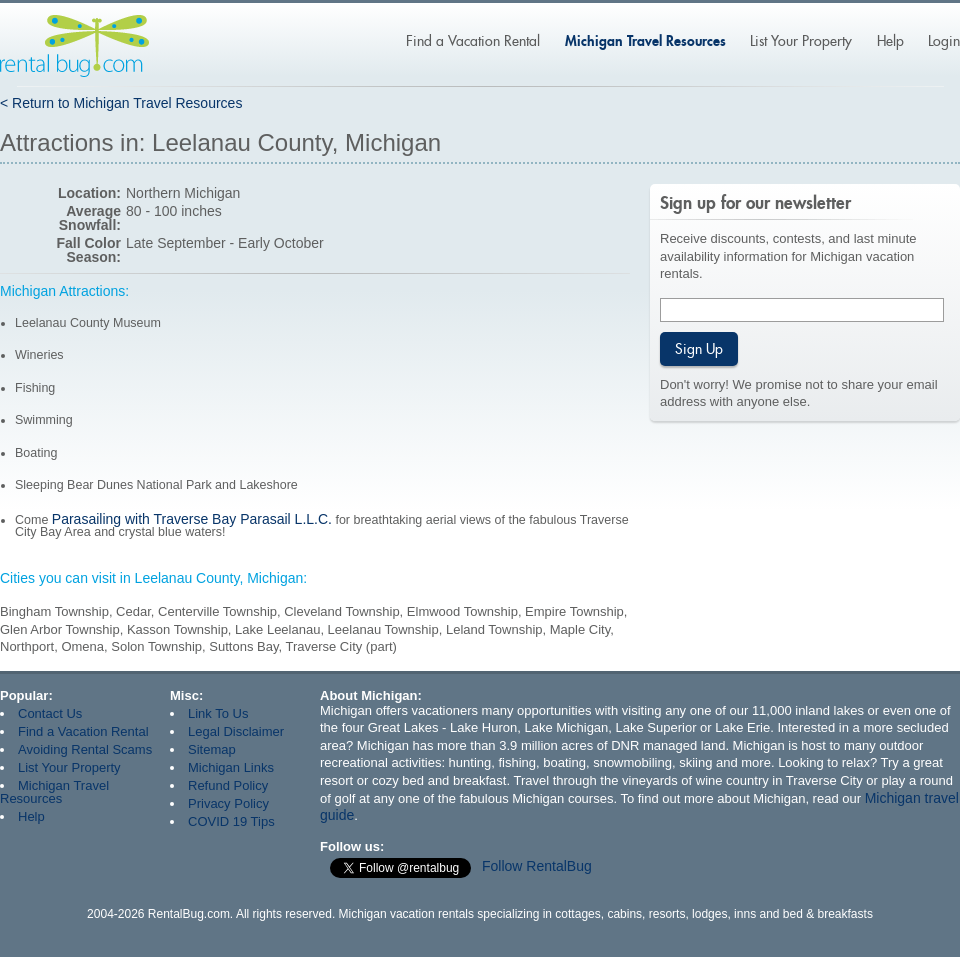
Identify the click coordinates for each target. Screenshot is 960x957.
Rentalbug (74, 46)
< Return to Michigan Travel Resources (121, 103)
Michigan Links (231, 767)
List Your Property (801, 41)
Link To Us (218, 713)
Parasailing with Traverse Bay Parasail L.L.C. (192, 519)
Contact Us (50, 713)
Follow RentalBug (537, 866)
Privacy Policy (228, 803)
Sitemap (212, 749)
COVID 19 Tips (231, 821)
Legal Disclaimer (236, 731)
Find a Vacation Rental (473, 41)
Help (890, 41)
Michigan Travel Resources (645, 40)
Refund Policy (228, 785)
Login (944, 41)
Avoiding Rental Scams (85, 749)
